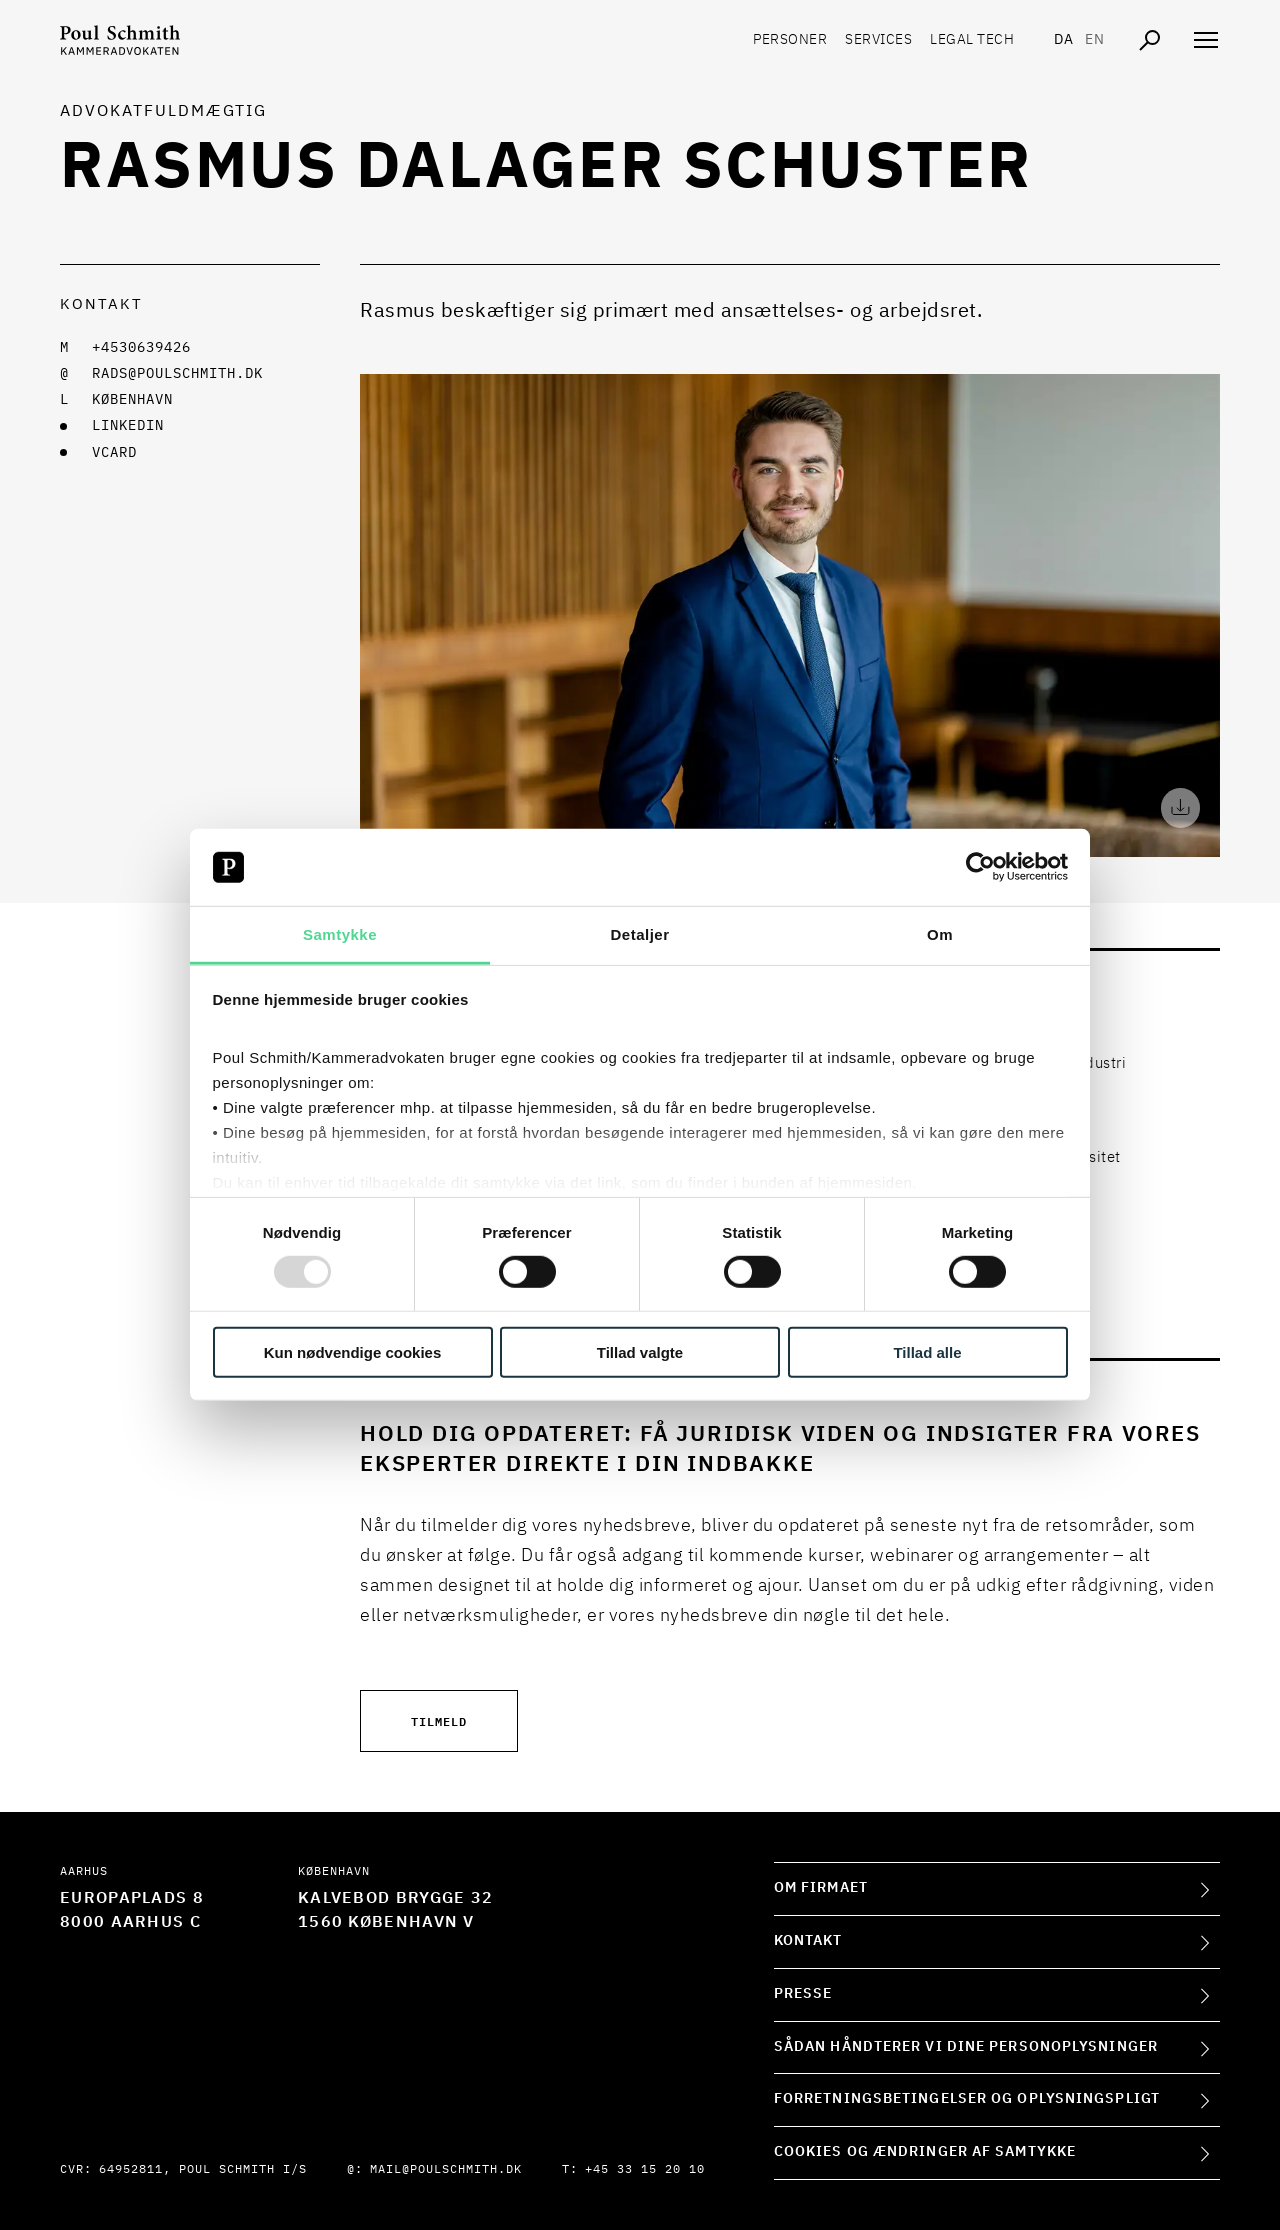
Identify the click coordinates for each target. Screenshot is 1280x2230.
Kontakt (808, 1941)
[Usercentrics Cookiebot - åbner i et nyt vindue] (980, 867)
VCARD (114, 453)
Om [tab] (940, 934)
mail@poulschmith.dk (446, 2170)
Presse (803, 1994)
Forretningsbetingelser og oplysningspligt (967, 2099)
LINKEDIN (128, 426)
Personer (790, 40)
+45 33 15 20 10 (645, 2170)
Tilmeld (439, 1720)
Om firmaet (821, 1888)
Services (878, 40)
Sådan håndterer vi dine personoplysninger (966, 2047)
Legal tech (972, 40)
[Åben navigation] (1206, 40)
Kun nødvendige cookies (353, 1351)
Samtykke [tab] (340, 934)
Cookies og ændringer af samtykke (925, 2152)
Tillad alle (927, 1351)
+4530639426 (141, 348)
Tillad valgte (640, 1351)
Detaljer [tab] (639, 934)
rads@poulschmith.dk (177, 374)
